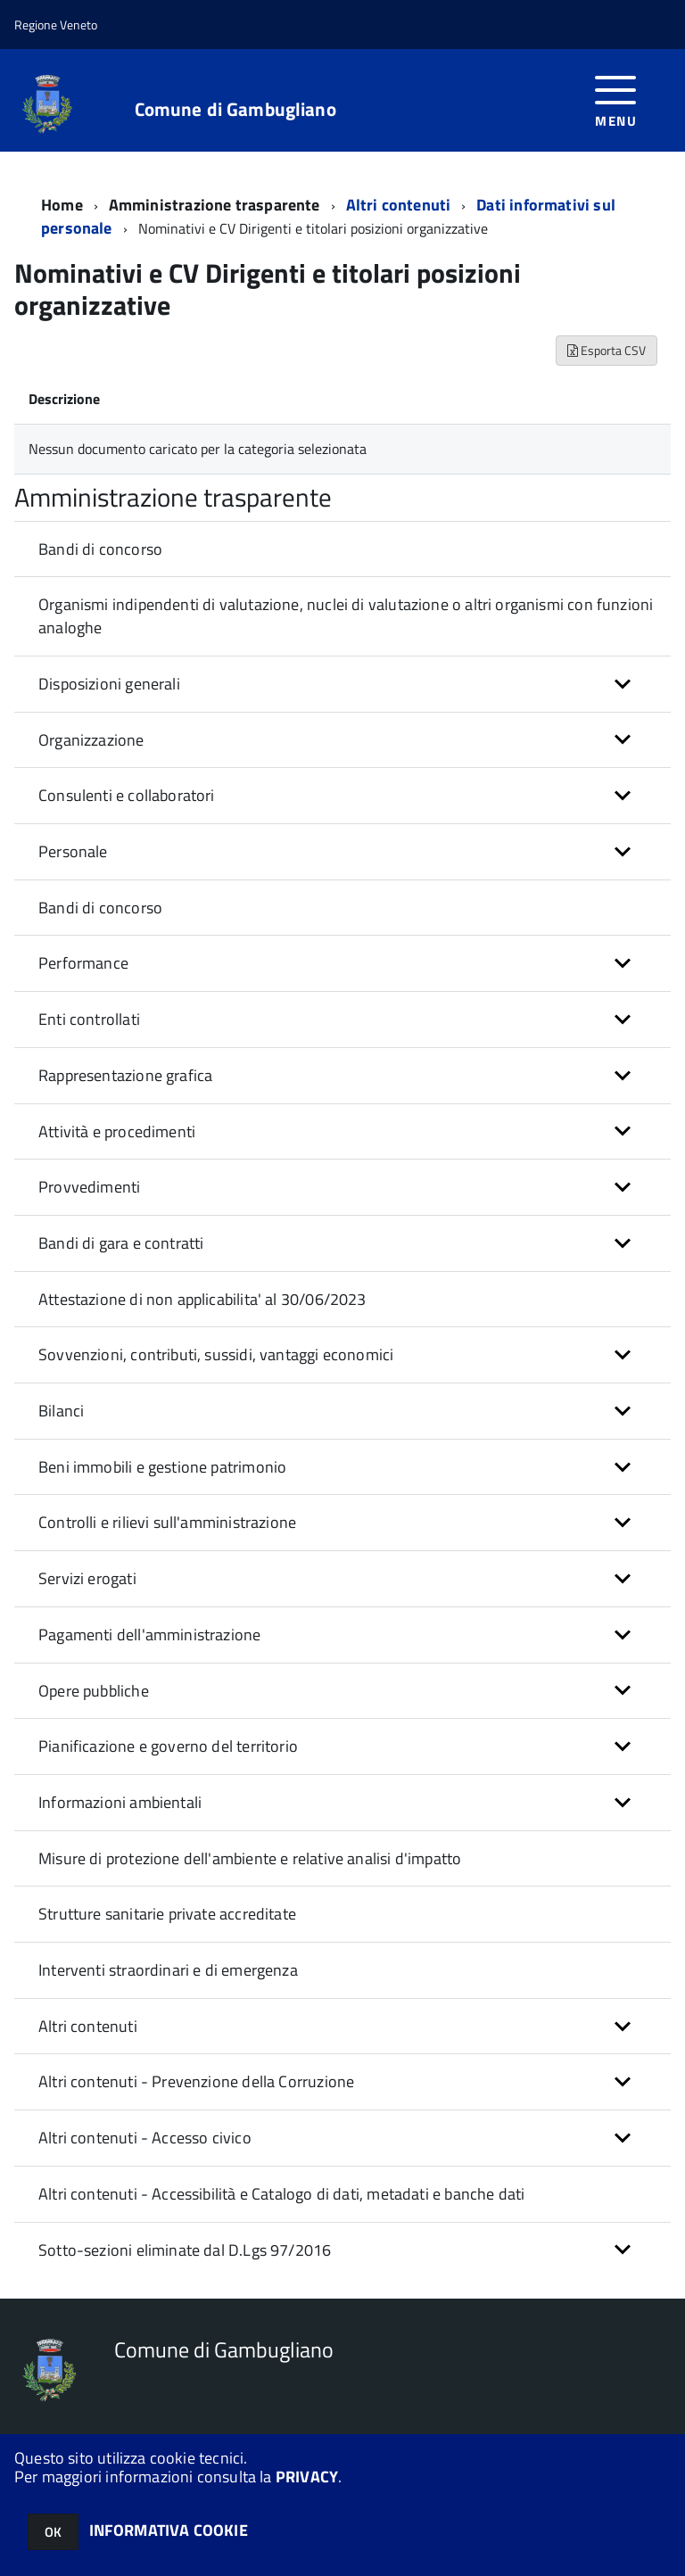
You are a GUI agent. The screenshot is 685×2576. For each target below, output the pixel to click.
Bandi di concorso (100, 549)
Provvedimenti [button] (89, 1187)
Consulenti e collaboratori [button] (126, 795)
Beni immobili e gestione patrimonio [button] (162, 1467)
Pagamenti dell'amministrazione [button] (149, 1634)
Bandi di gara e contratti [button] (121, 1243)
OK (53, 2532)
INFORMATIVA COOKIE (168, 2530)
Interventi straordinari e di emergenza (168, 1970)
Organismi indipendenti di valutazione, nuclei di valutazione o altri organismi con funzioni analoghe (345, 616)
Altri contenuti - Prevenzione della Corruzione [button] (196, 2081)
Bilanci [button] (61, 1411)
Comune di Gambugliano (235, 109)
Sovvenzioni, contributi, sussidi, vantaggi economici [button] (215, 1354)
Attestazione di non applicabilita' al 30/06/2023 (202, 1299)
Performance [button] (83, 963)
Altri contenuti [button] (87, 2026)
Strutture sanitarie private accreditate (167, 1914)
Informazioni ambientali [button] (120, 1802)
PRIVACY (307, 2477)
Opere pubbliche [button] (93, 1691)
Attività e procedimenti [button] (116, 1131)
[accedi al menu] (616, 99)
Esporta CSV (606, 350)
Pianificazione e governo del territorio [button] (168, 1746)
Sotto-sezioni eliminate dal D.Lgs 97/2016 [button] (184, 2250)
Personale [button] (73, 851)
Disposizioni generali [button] (109, 684)
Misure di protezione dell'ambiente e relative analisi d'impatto (249, 1858)
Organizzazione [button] (91, 740)
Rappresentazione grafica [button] (125, 1075)
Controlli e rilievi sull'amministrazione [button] (167, 1522)
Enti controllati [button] (89, 1019)
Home (62, 205)
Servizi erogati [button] (87, 1578)
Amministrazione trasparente (214, 205)
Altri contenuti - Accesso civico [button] (145, 2138)
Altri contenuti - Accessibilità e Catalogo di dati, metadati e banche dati (281, 2194)
